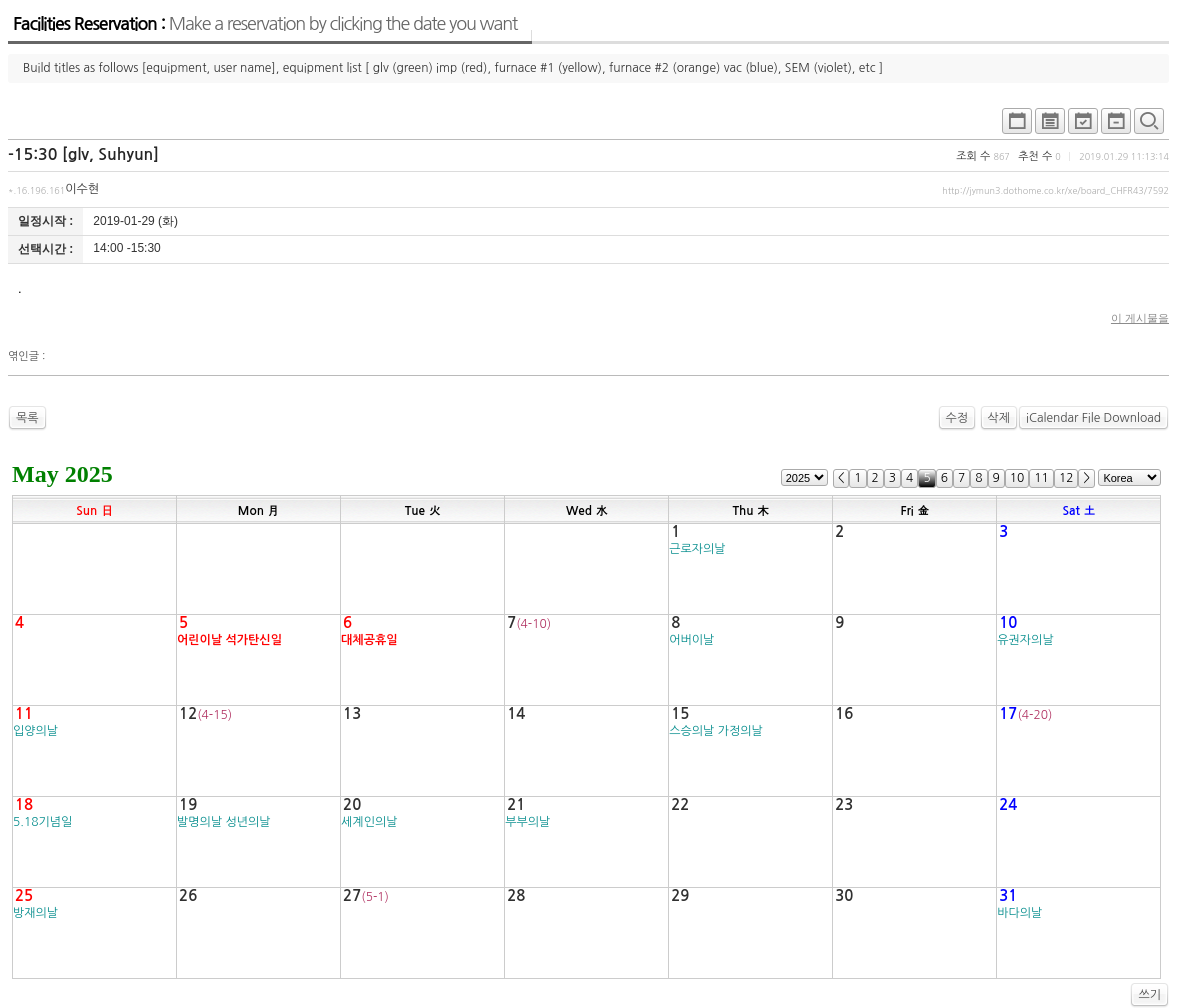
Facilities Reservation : (265, 24)
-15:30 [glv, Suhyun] (83, 154)
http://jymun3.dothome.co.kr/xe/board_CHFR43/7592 (1055, 190)
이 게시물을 (1140, 318)
